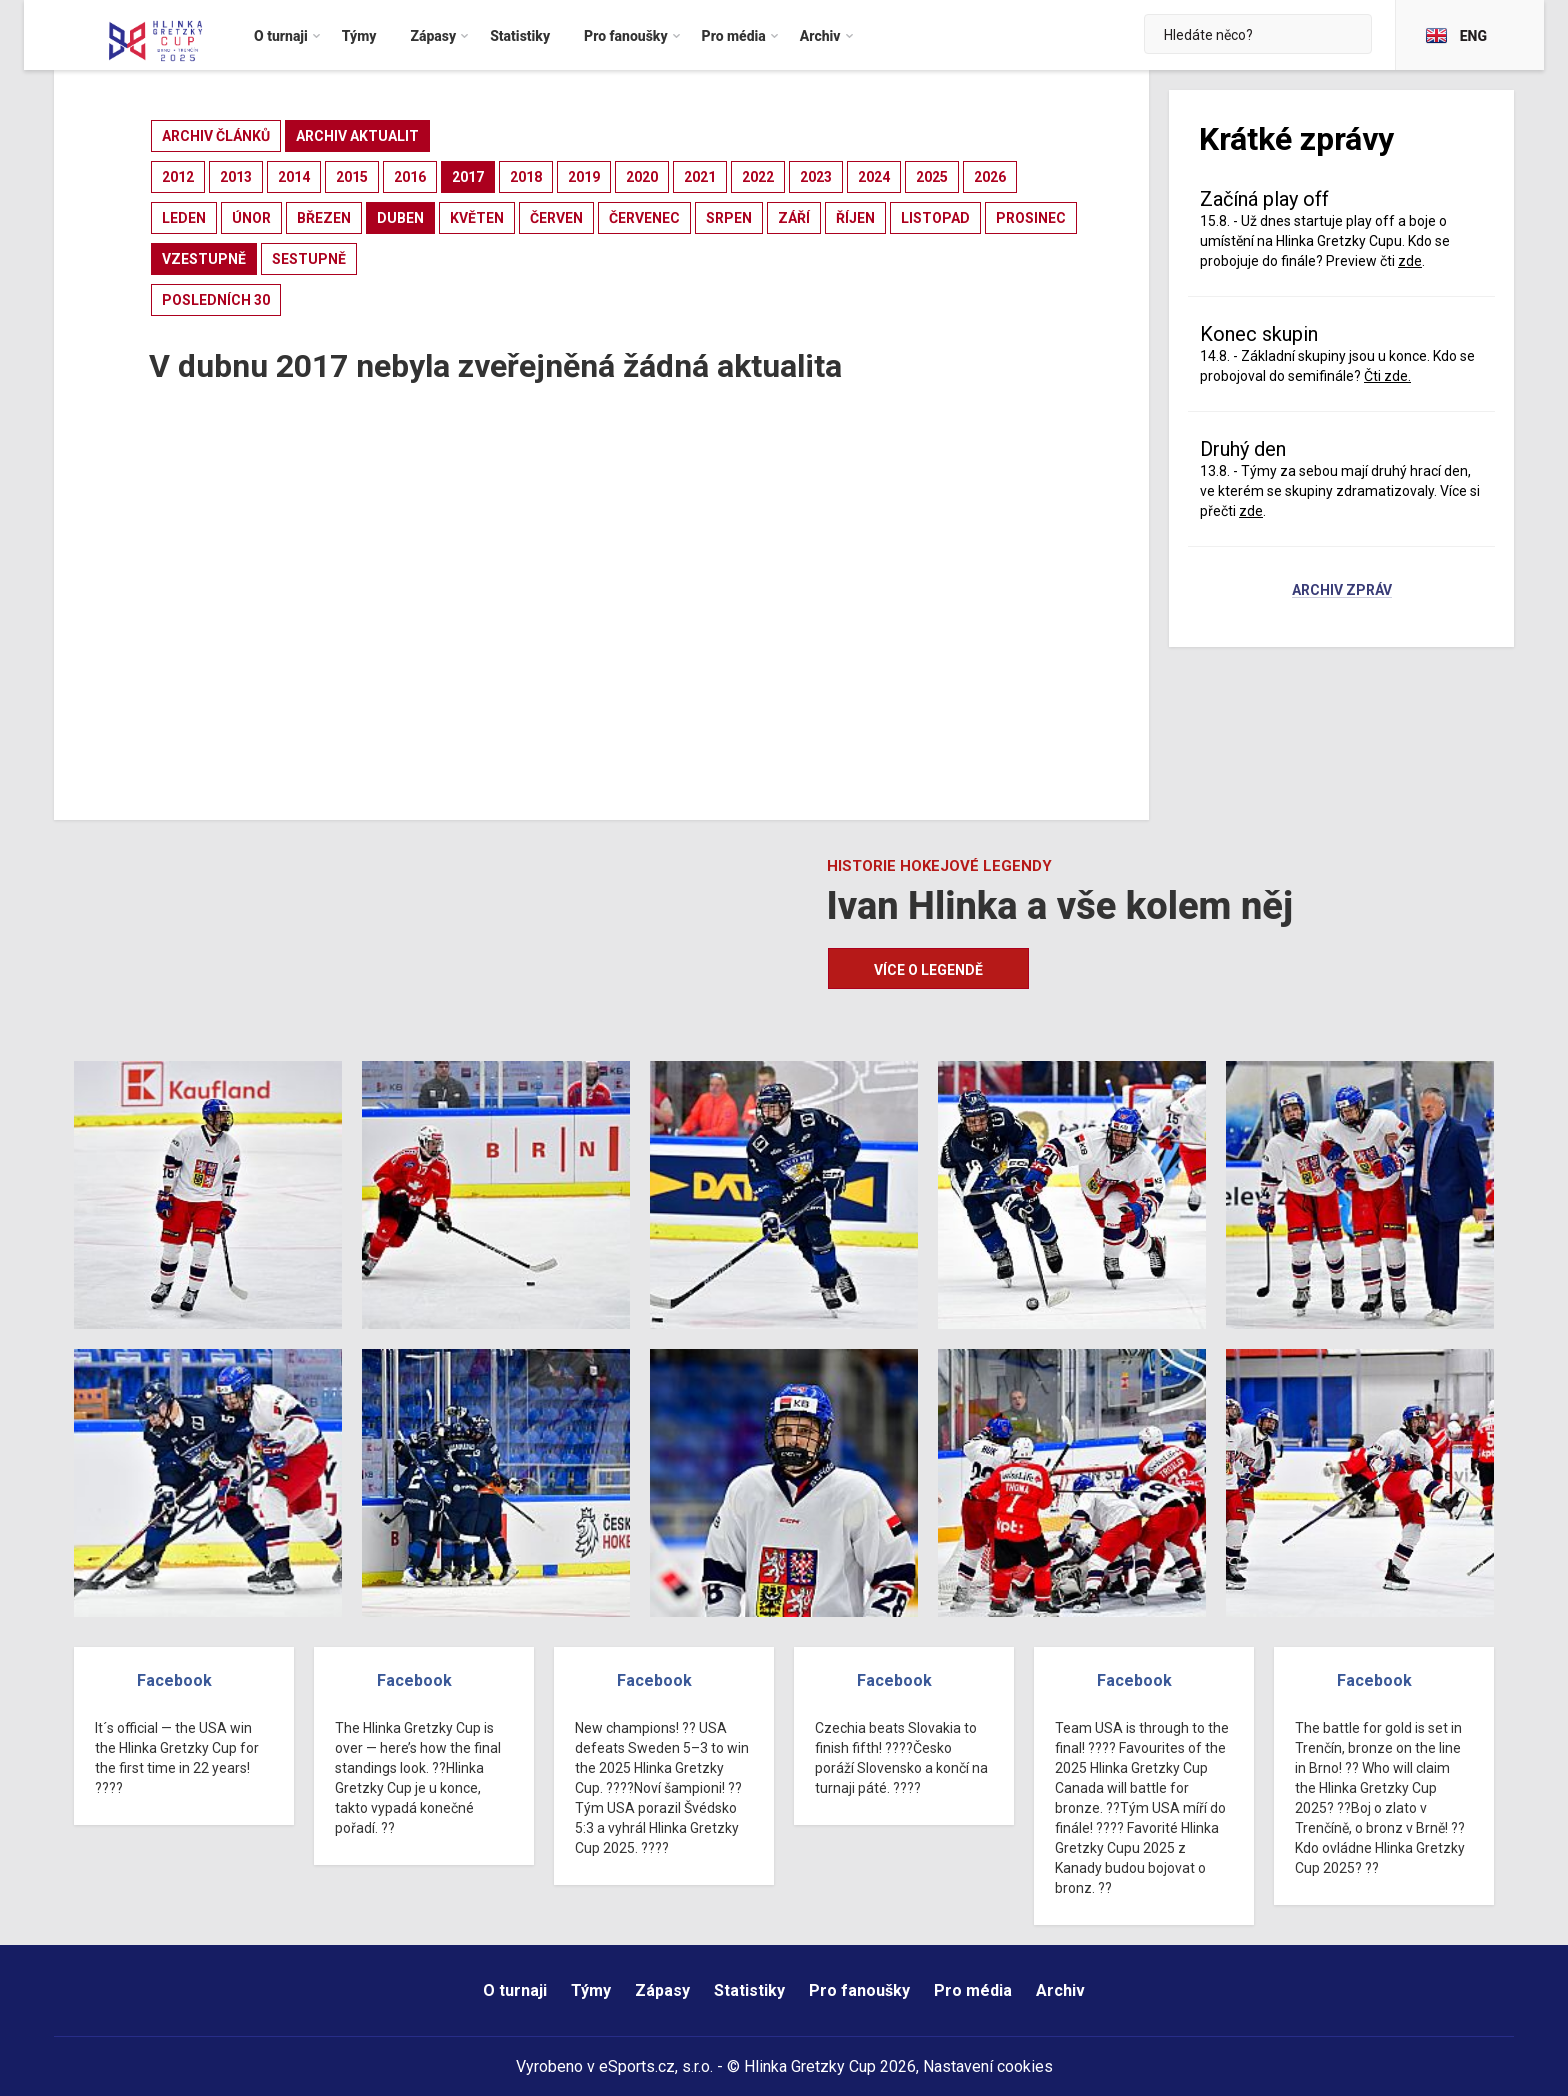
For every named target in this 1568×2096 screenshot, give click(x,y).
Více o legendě (928, 970)
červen (556, 218)
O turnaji (515, 1990)
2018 (526, 177)
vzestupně (204, 259)
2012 (178, 177)
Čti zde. (1387, 376)
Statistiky (749, 1990)
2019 (584, 177)
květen (477, 218)
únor (251, 218)
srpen (729, 218)
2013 (236, 177)
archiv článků (216, 136)
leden (184, 218)
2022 (758, 177)
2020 (642, 177)
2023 (816, 177)
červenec (644, 218)
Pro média (973, 1990)
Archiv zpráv (1342, 591)
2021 (700, 177)
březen (324, 218)
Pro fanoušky (859, 1990)
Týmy (591, 1990)
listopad (935, 218)
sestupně (309, 259)
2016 (410, 177)
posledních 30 (216, 300)
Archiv (1060, 1990)
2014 (294, 177)
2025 (932, 177)
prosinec (1031, 218)
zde (1410, 261)
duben (400, 218)
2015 (352, 177)
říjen (855, 218)
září (794, 218)
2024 (874, 177)
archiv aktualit (357, 136)
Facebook (174, 1680)
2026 (990, 177)
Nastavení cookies (988, 2066)
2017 (468, 177)
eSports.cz (637, 2066)
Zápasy (662, 1990)
